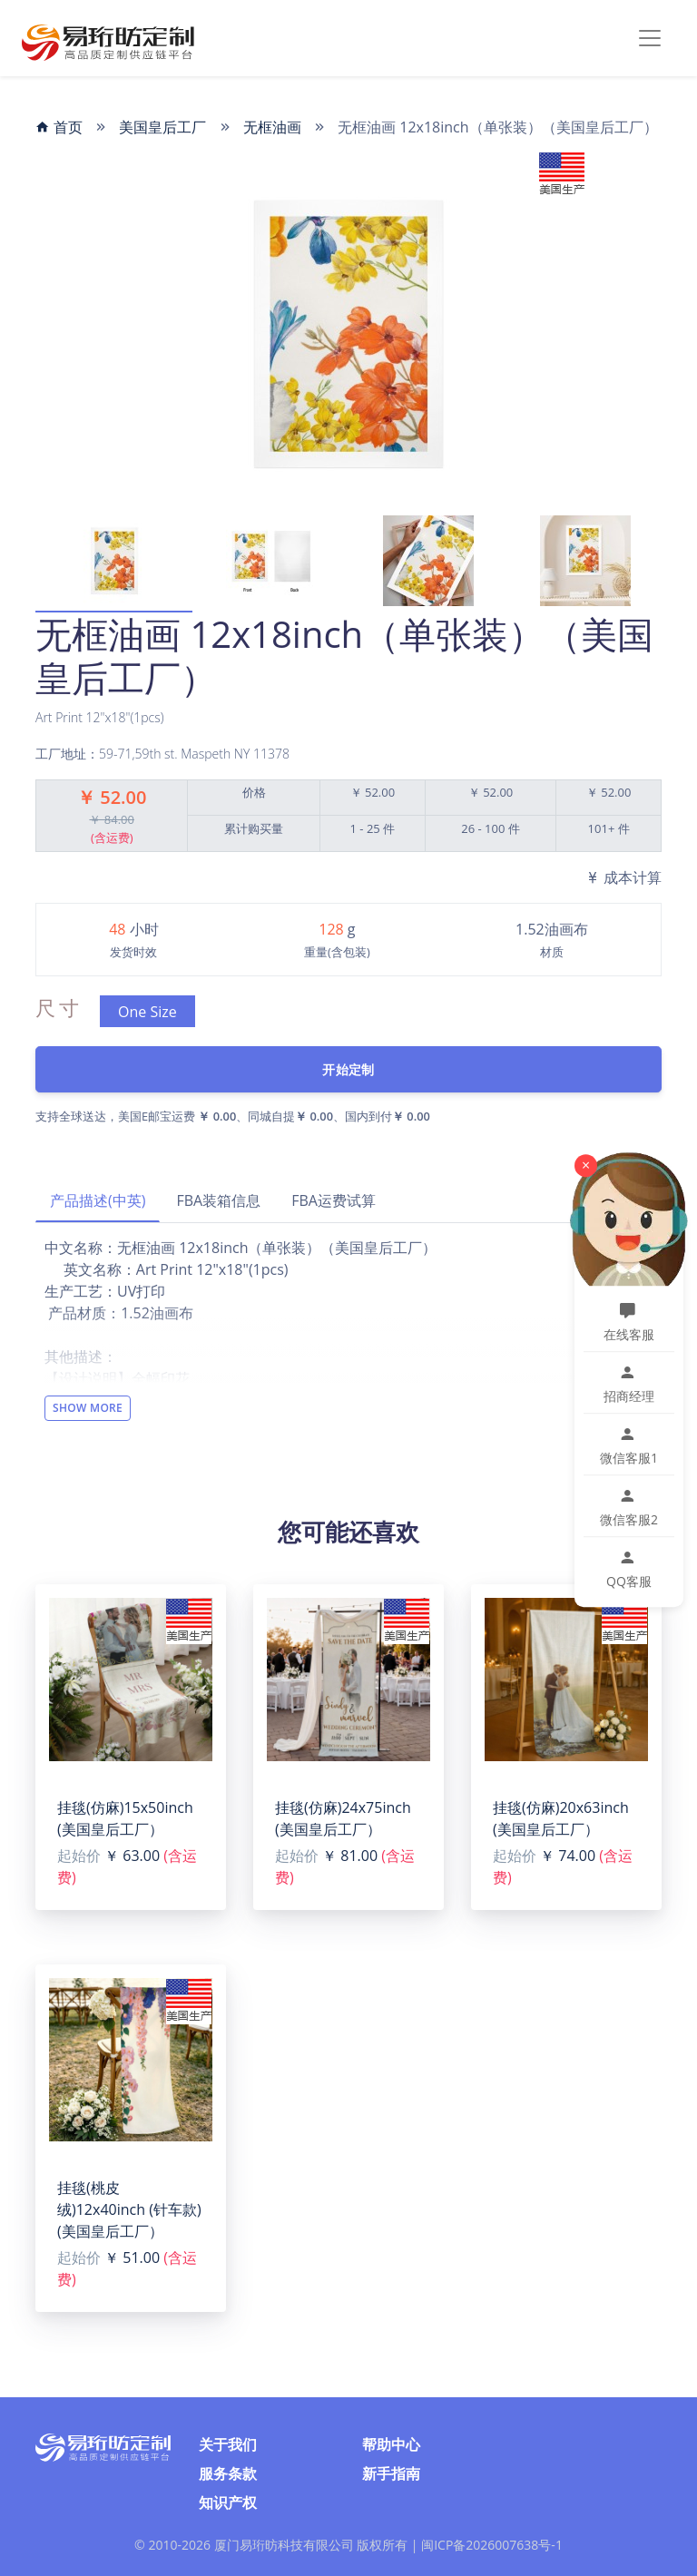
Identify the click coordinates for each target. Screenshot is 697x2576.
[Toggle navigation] (649, 38)
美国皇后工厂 (162, 127)
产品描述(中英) (97, 1200)
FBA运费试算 (333, 1200)
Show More (88, 1407)
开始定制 (348, 1069)
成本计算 (623, 877)
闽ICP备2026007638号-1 (492, 2544)
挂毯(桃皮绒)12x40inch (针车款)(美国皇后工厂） (129, 2209)
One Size (147, 1012)
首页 (59, 127)
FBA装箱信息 (218, 1200)
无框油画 (272, 127)
